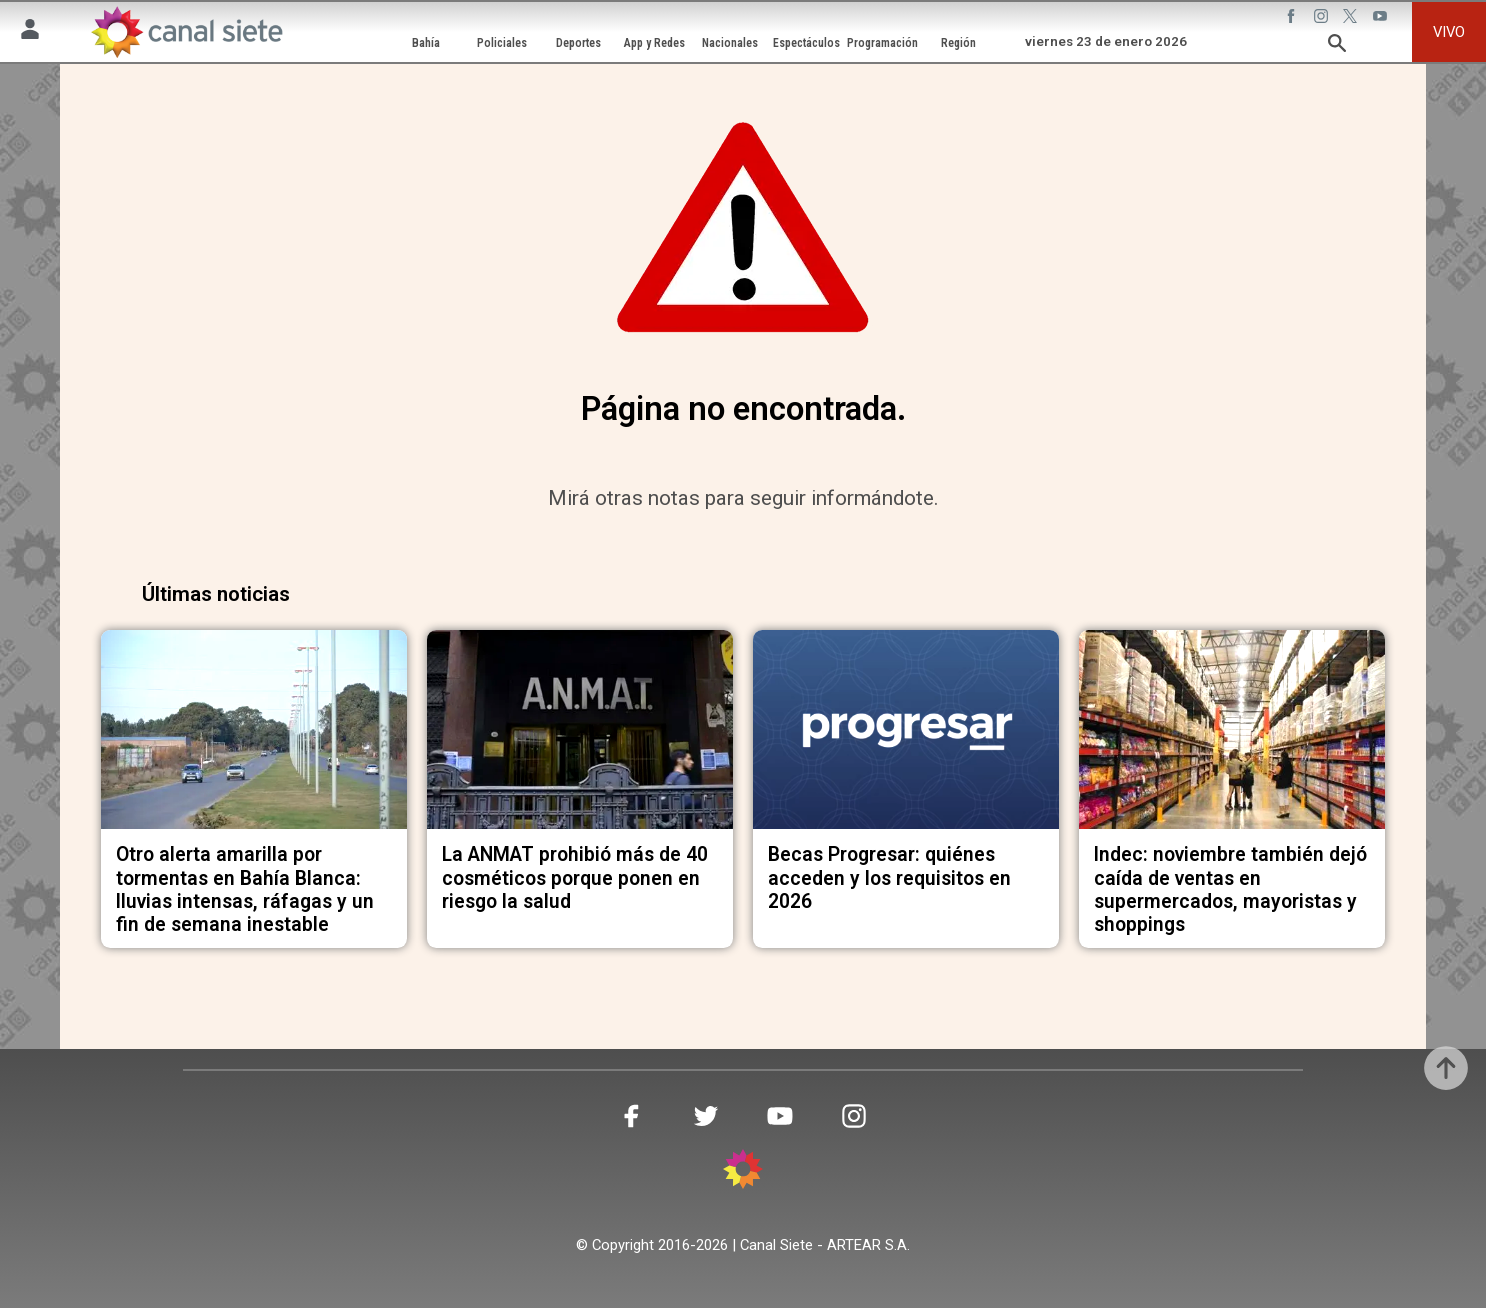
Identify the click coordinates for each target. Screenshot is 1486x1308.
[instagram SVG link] (1323, 19)
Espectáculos (806, 43)
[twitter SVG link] (1352, 19)
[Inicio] (185, 32)
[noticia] (254, 729)
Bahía (426, 43)
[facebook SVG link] (1293, 19)
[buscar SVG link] (1337, 46)
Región (958, 43)
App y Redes (654, 43)
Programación (882, 43)
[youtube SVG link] (1382, 19)
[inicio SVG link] (743, 1172)
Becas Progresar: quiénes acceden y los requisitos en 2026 (889, 877)
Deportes (578, 43)
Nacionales (730, 43)
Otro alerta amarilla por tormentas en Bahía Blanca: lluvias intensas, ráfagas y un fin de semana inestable (245, 889)
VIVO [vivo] (1449, 32)
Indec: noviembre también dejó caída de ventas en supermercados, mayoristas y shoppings (1230, 889)
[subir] (1446, 1068)
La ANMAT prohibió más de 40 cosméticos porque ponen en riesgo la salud (575, 877)
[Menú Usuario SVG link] (30, 32)
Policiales (502, 43)
